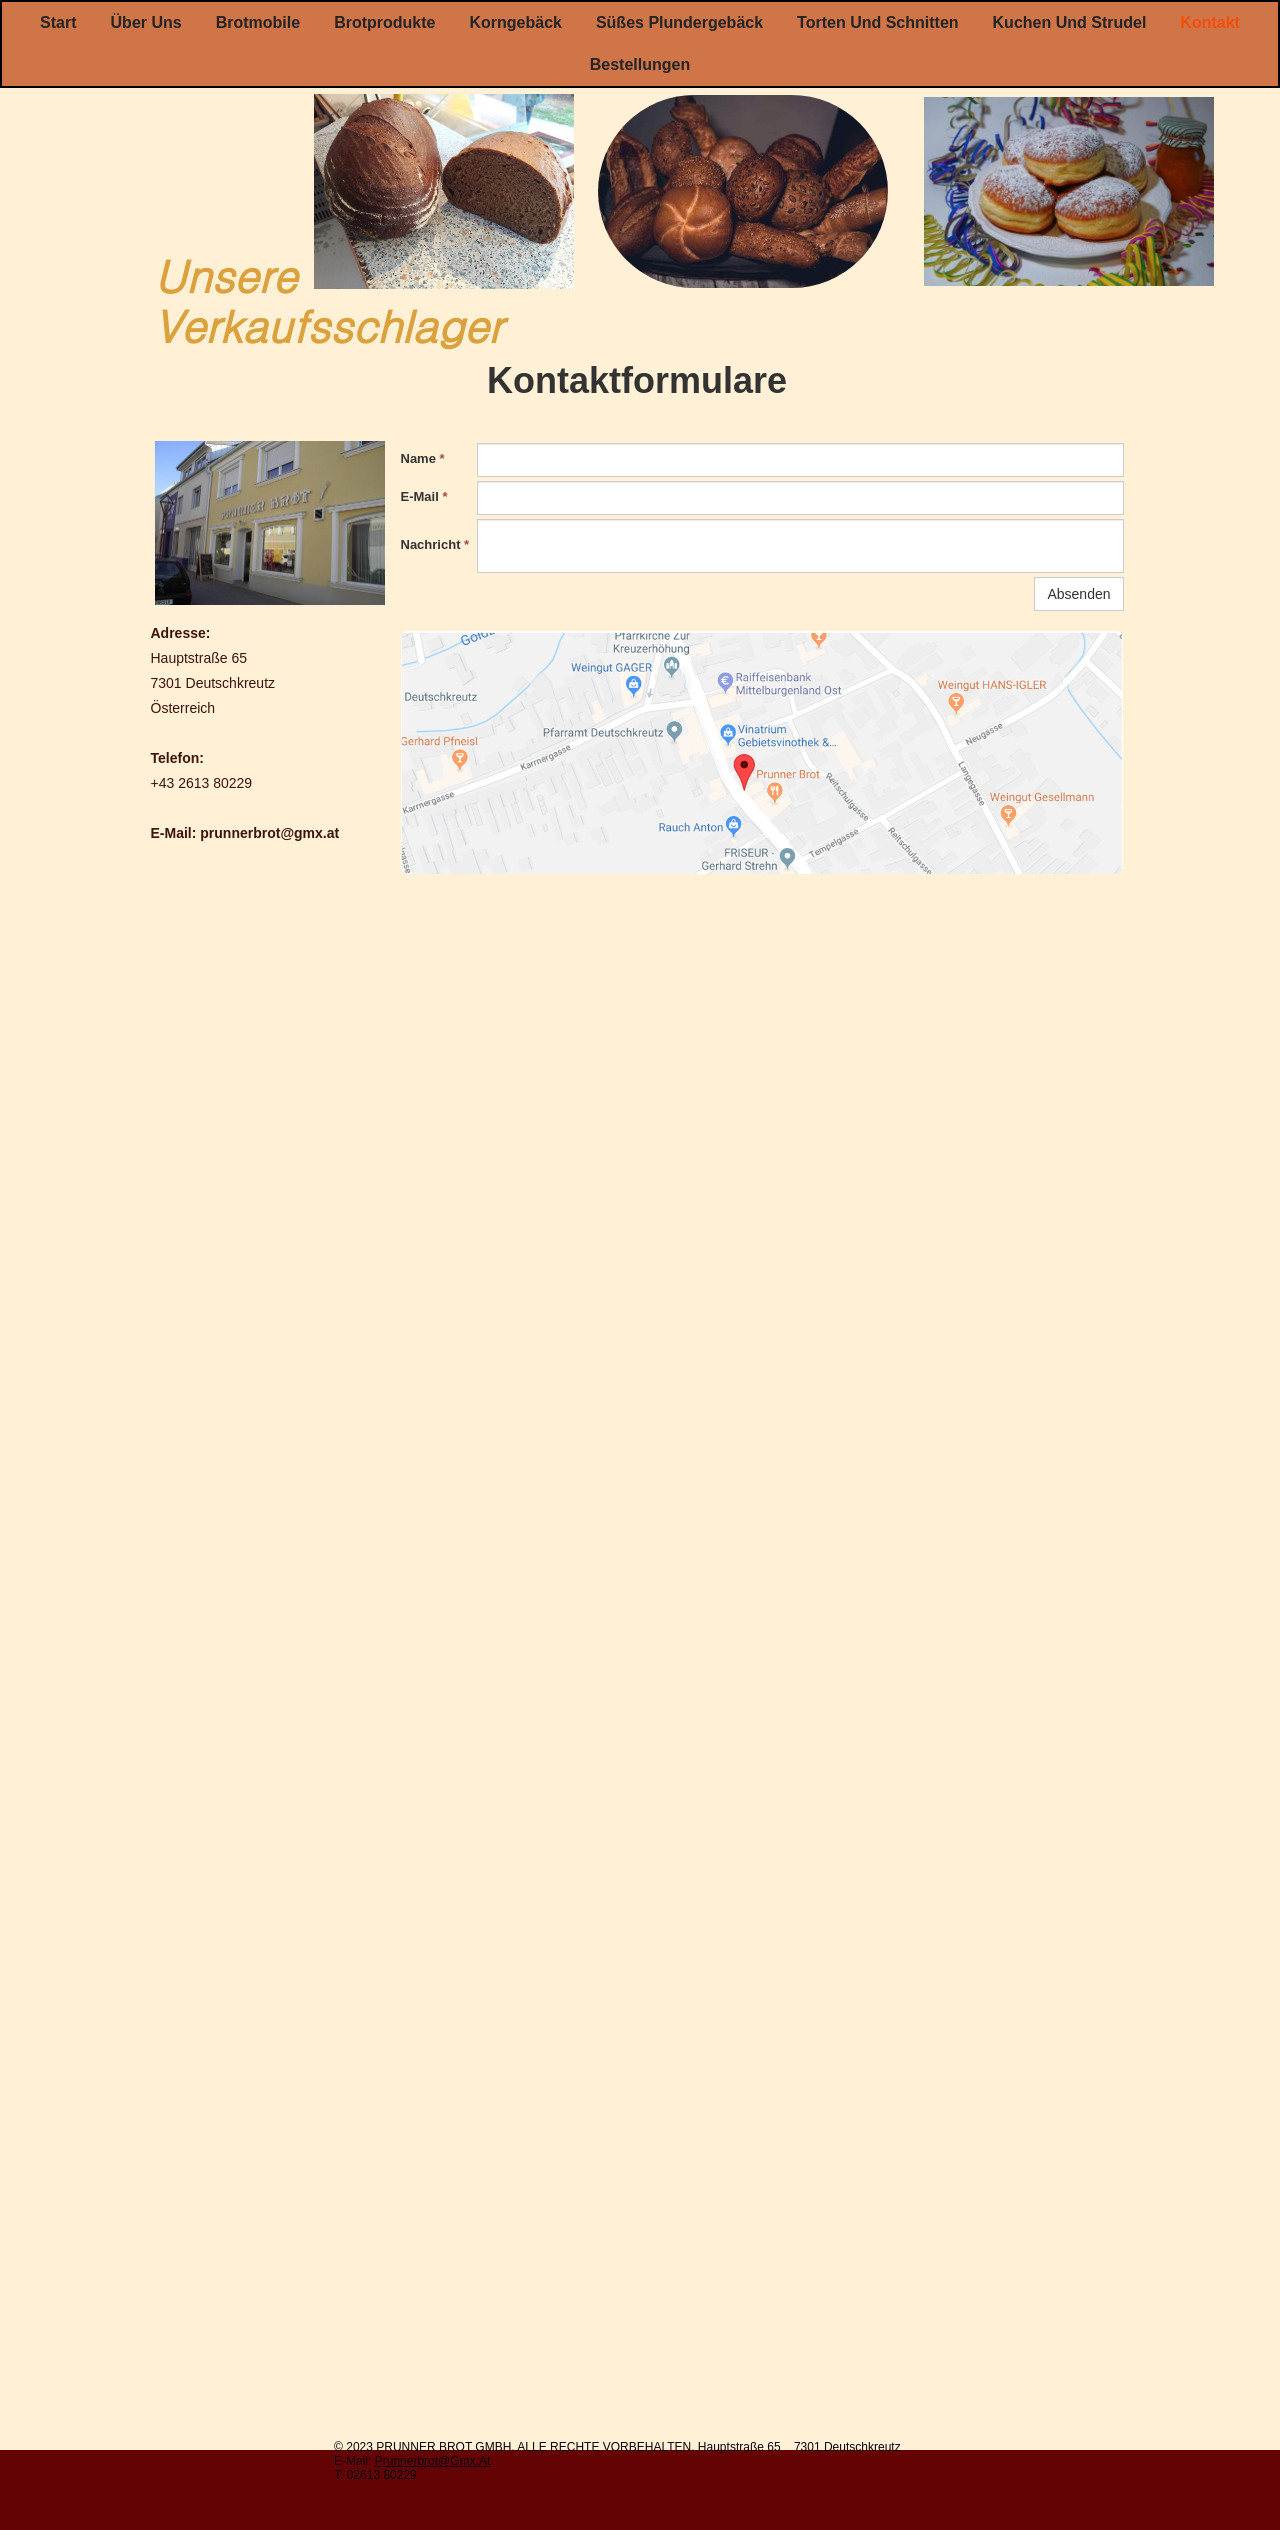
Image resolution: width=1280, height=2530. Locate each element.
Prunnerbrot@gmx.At (433, 2461)
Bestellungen (640, 64)
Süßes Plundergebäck (679, 22)
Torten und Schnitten (877, 22)
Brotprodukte (384, 22)
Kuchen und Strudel (1070, 22)
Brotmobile (258, 22)
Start (58, 22)
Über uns (146, 22)
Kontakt (1210, 22)
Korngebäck (515, 22)
